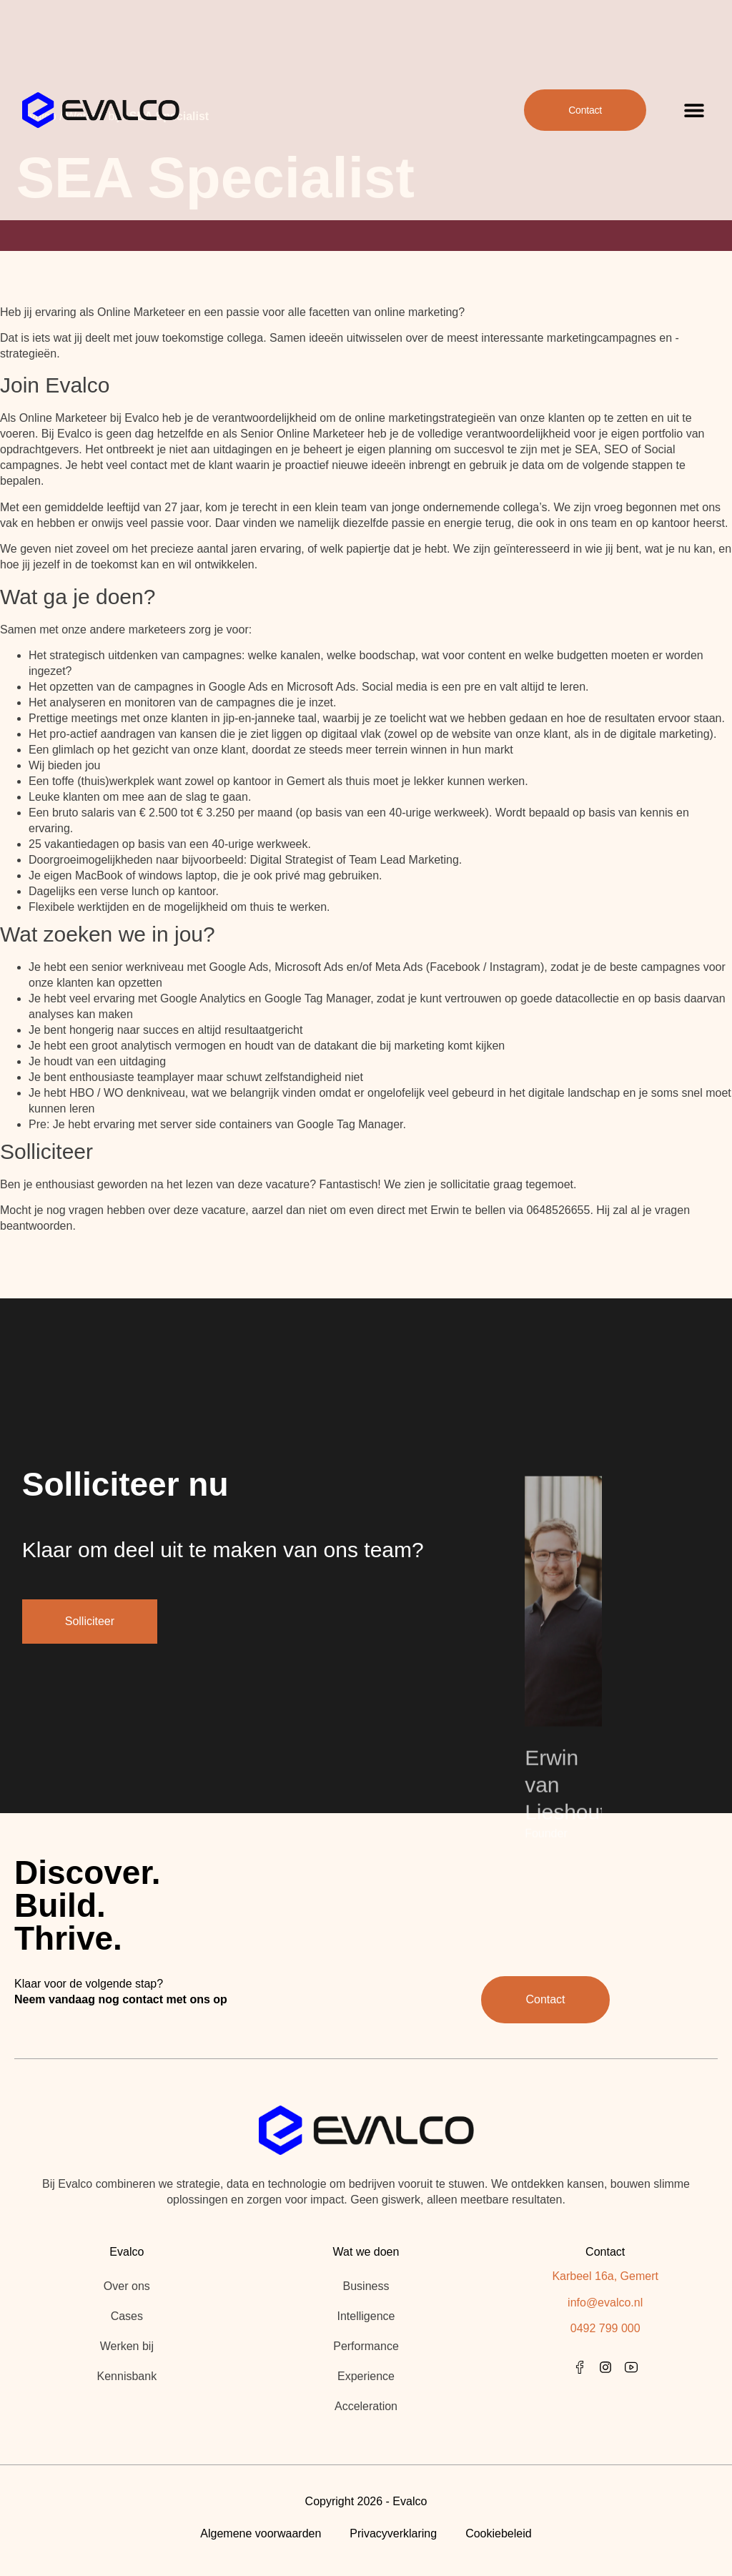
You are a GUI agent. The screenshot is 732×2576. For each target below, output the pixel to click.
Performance (366, 2346)
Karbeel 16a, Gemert (605, 2276)
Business (366, 2286)
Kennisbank (127, 2376)
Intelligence (366, 2316)
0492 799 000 (605, 2328)
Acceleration (366, 2406)
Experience (366, 2376)
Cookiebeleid (498, 2533)
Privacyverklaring (393, 2533)
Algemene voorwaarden (260, 2533)
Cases (127, 2316)
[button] (694, 93)
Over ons (127, 2286)
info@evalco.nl (605, 2302)
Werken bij (127, 2346)
